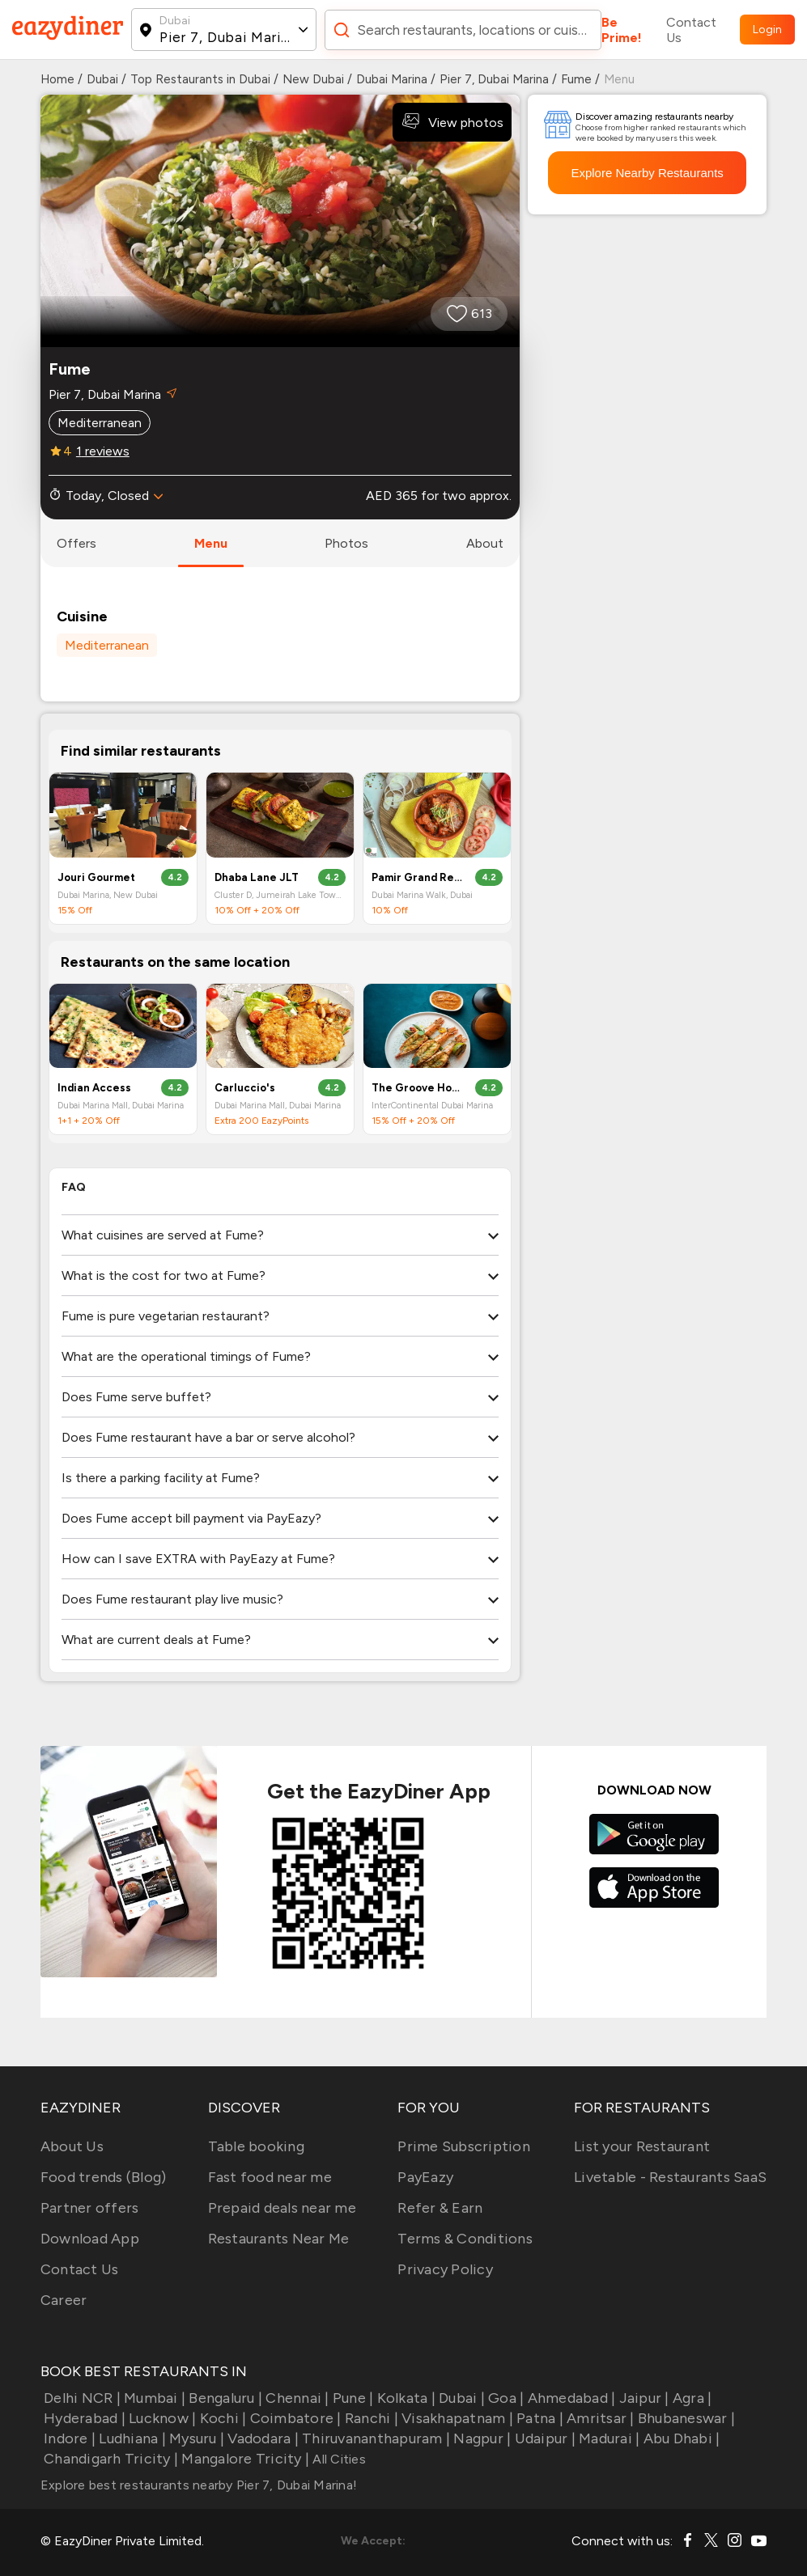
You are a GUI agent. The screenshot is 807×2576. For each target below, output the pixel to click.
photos (346, 543)
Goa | (505, 2398)
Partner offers (89, 2208)
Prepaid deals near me (282, 2208)
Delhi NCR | (80, 2398)
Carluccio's (244, 1088)
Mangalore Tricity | (243, 2459)
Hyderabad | (82, 2418)
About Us (72, 2146)
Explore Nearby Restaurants (647, 173)
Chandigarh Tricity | (109, 2459)
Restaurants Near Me (279, 2239)
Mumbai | (153, 2398)
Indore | (68, 2438)
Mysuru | (195, 2438)
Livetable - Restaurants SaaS (670, 2177)
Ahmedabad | (569, 2398)
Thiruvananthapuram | (374, 2438)
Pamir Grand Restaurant (417, 877)
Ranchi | (370, 2418)
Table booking (256, 2146)
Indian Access (94, 1088)
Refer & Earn (439, 2208)
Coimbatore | (293, 2418)
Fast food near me (270, 2177)
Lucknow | (161, 2418)
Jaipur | (642, 2398)
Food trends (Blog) (103, 2177)
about (484, 543)
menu (210, 543)
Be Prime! (621, 30)
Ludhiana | (131, 2438)
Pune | (351, 2398)
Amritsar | (599, 2418)
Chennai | (295, 2398)
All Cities (337, 2459)
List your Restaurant (642, 2146)
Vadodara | (261, 2438)
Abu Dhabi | (679, 2438)
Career (63, 2300)
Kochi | (221, 2418)
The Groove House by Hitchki (417, 1088)
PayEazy (425, 2177)
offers (76, 543)
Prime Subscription (463, 2146)
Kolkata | (404, 2398)
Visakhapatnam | (455, 2418)
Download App (89, 2239)
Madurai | (608, 2438)
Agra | (690, 2398)
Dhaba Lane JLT (256, 877)
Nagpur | (480, 2438)
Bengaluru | (223, 2398)
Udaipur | (543, 2438)
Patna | (538, 2418)
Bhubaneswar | (685, 2418)
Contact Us (691, 30)
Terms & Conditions (465, 2239)
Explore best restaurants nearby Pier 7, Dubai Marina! (198, 2485)
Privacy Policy (445, 2269)
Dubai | (460, 2398)
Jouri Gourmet (96, 877)
